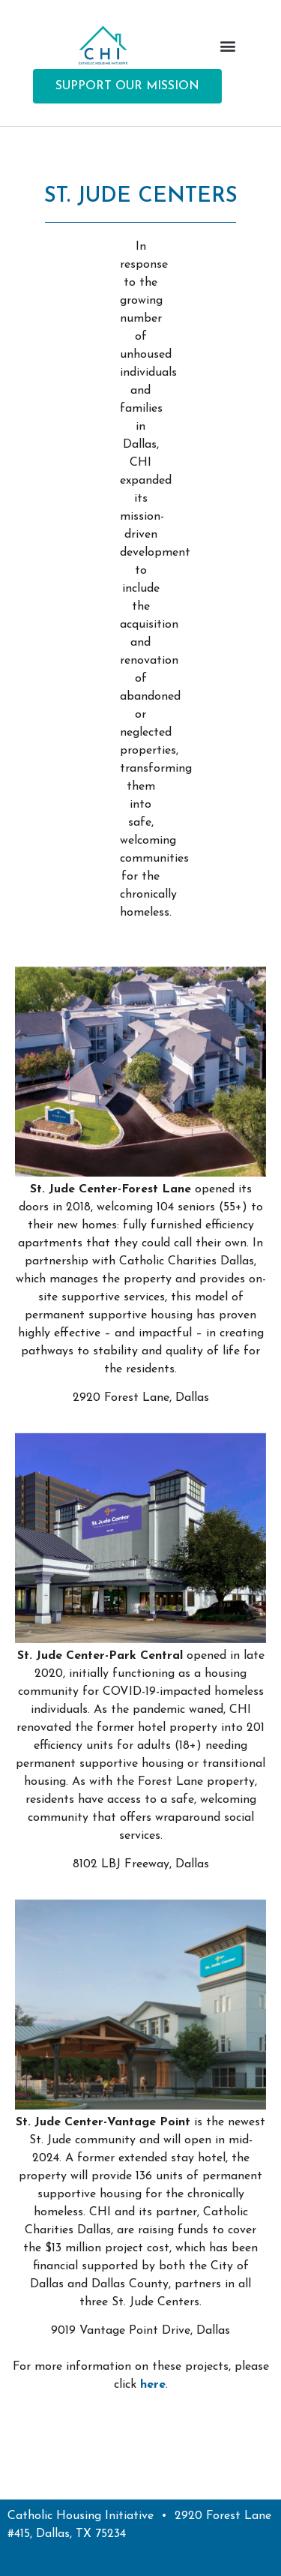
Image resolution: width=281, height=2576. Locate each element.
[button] (227, 45)
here (153, 2385)
